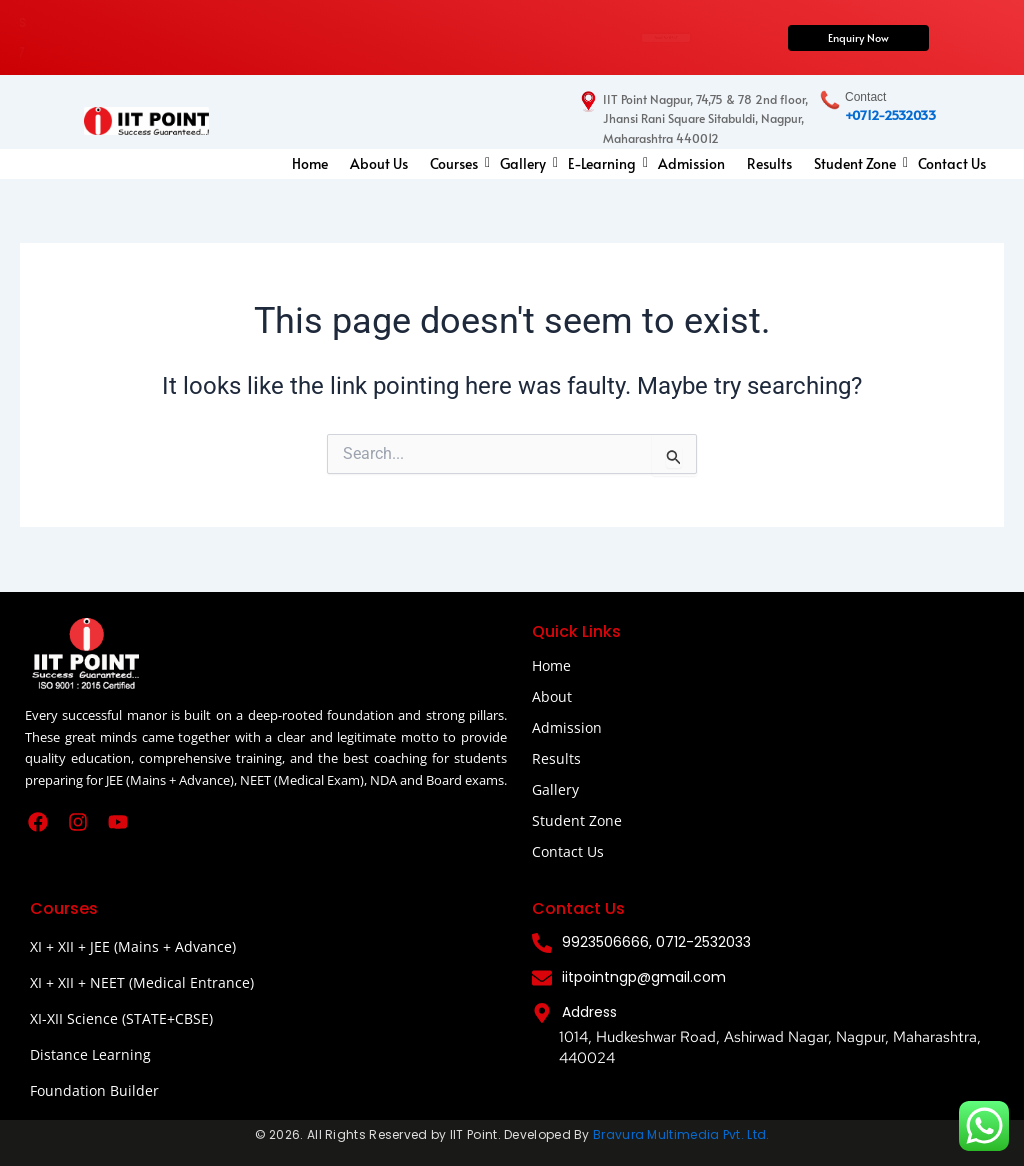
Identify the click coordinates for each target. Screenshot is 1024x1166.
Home (310, 163)
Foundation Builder (94, 1090)
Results (769, 163)
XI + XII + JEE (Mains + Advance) (133, 946)
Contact (865, 97)
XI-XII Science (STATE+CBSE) (121, 1018)
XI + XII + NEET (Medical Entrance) (142, 982)
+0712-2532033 (890, 115)
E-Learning (604, 163)
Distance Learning (90, 1054)
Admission (691, 163)
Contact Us (952, 163)
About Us (379, 163)
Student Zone (857, 163)
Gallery (525, 163)
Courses (456, 163)
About (552, 696)
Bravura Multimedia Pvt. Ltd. (681, 1134)
